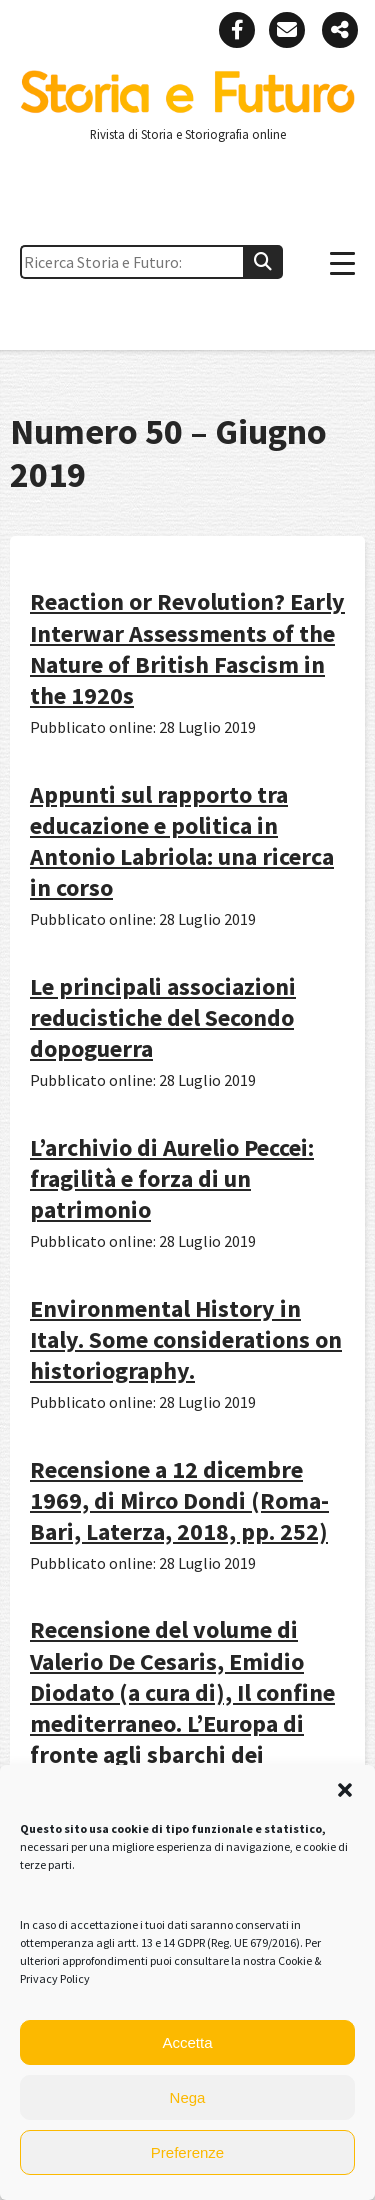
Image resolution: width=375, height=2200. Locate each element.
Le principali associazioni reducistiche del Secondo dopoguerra (163, 1017)
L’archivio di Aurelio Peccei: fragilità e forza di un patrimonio (172, 1178)
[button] (345, 1790)
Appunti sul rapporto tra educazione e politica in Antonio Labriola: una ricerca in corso (182, 841)
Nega (188, 2097)
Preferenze (187, 2152)
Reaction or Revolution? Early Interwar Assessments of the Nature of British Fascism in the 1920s (187, 648)
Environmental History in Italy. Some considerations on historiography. (186, 1339)
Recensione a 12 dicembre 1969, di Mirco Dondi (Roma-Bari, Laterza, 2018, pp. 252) (179, 1500)
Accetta (187, 2042)
